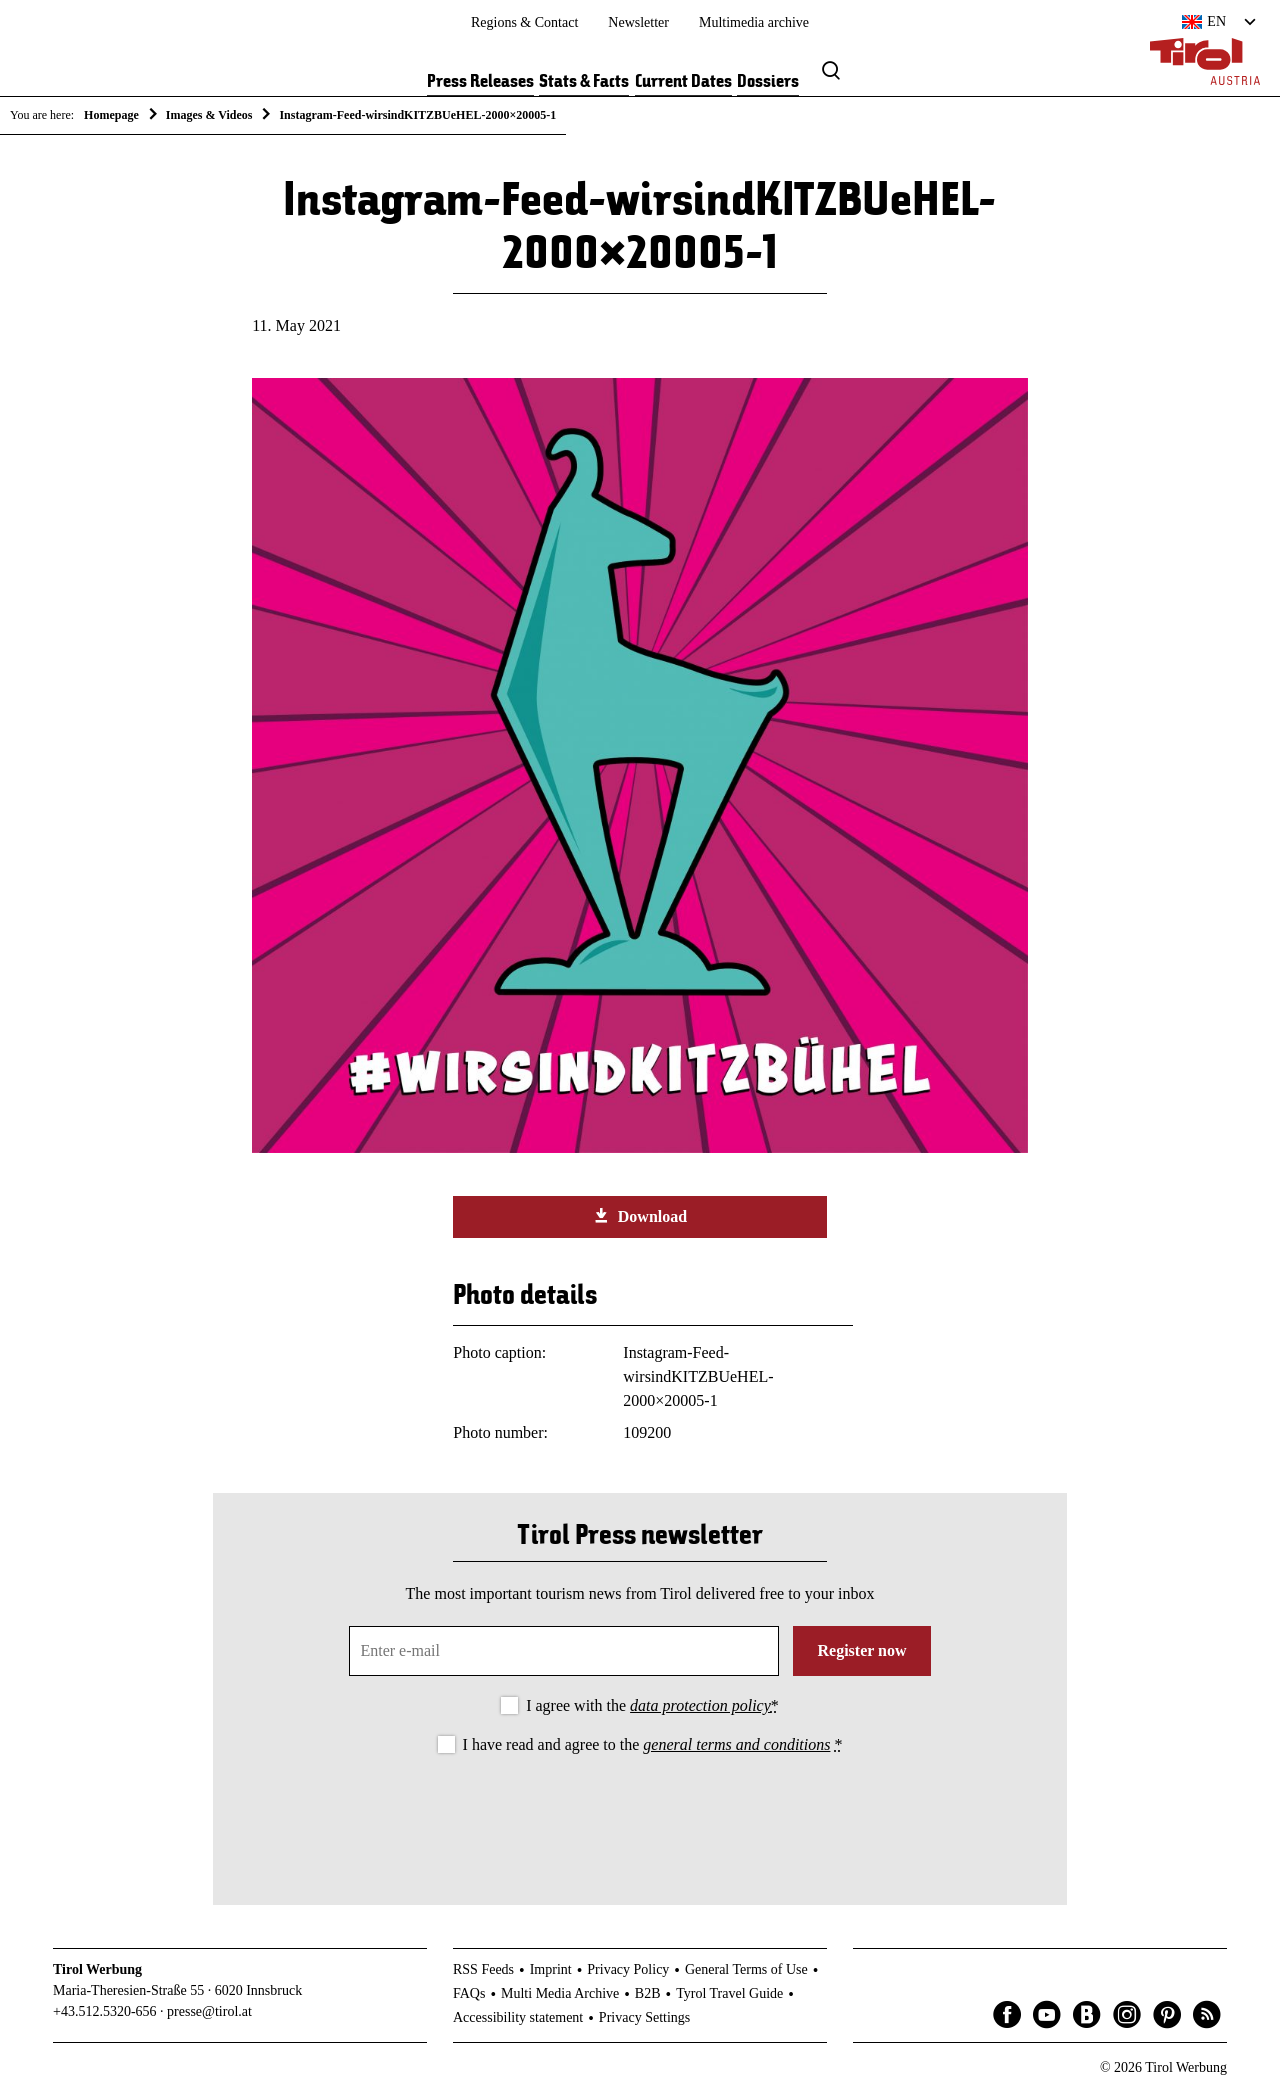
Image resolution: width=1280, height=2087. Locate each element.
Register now (861, 1650)
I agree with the (652, 1705)
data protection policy (700, 1705)
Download (640, 1216)
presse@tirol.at (209, 2011)
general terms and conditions (736, 1744)
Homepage (111, 115)
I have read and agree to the (653, 1744)
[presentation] (640, 1813)
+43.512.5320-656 (105, 2011)
